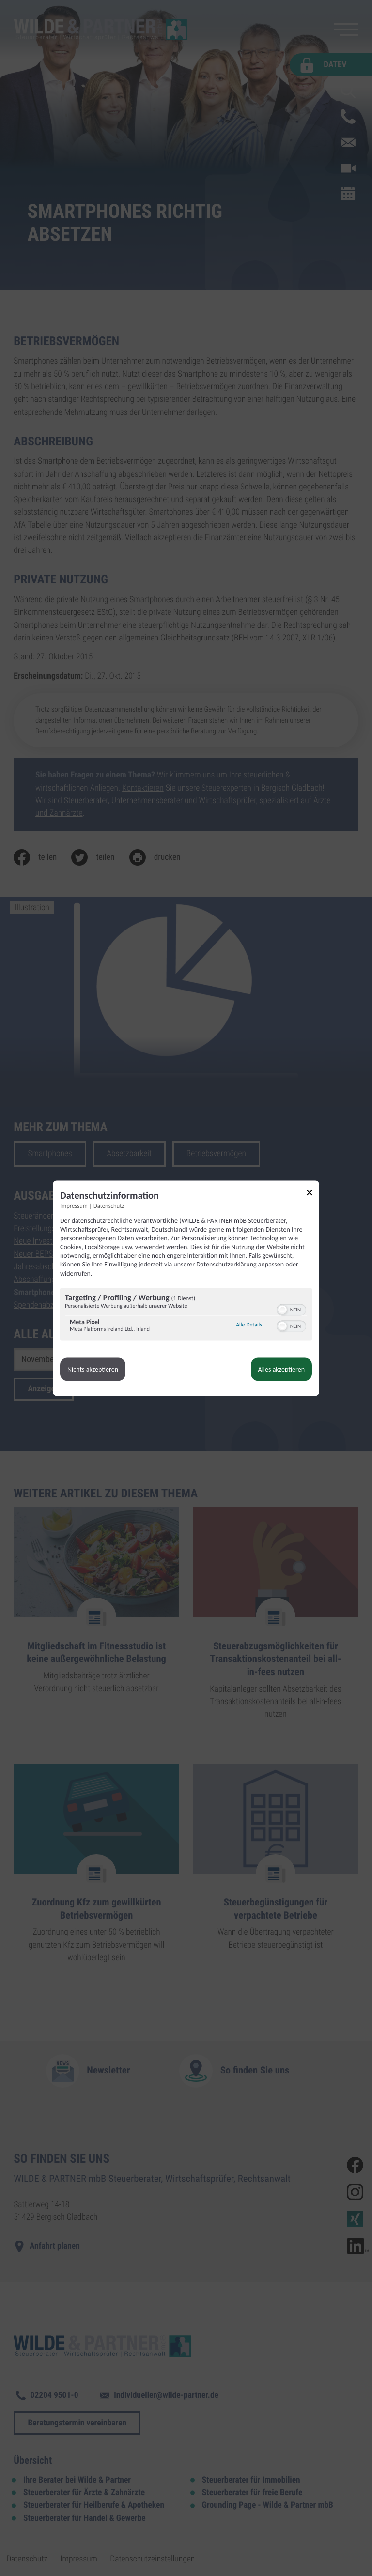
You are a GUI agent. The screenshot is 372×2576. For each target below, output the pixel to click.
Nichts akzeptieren (92, 1369)
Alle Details (249, 1325)
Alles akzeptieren (281, 1369)
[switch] (291, 1308)
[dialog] (186, 1288)
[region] (186, 1315)
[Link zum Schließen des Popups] (313, 1194)
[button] (282, 1309)
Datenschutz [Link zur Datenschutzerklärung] (108, 1206)
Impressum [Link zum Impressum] (74, 1206)
